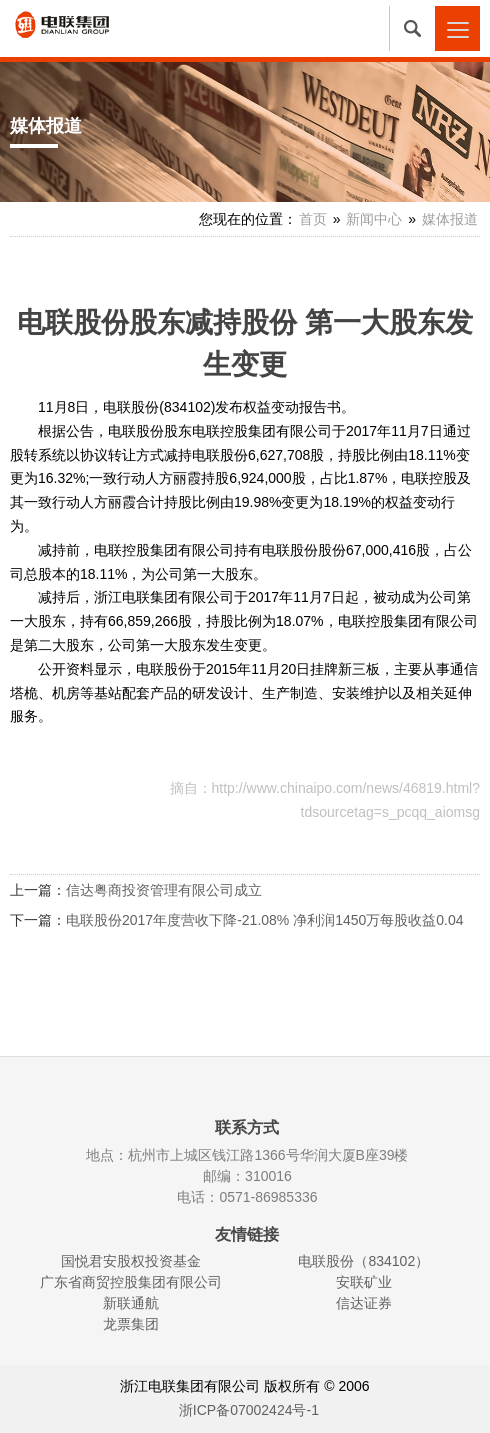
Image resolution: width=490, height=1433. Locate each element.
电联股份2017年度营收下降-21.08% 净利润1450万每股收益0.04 (265, 920)
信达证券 (364, 1303)
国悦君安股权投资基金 (131, 1261)
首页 (313, 219)
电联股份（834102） (363, 1261)
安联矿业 (364, 1282)
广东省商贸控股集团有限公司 (131, 1282)
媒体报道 (450, 219)
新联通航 (131, 1303)
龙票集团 (131, 1324)
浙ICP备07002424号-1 (249, 1410)
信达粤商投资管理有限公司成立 (164, 890)
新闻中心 (374, 219)
